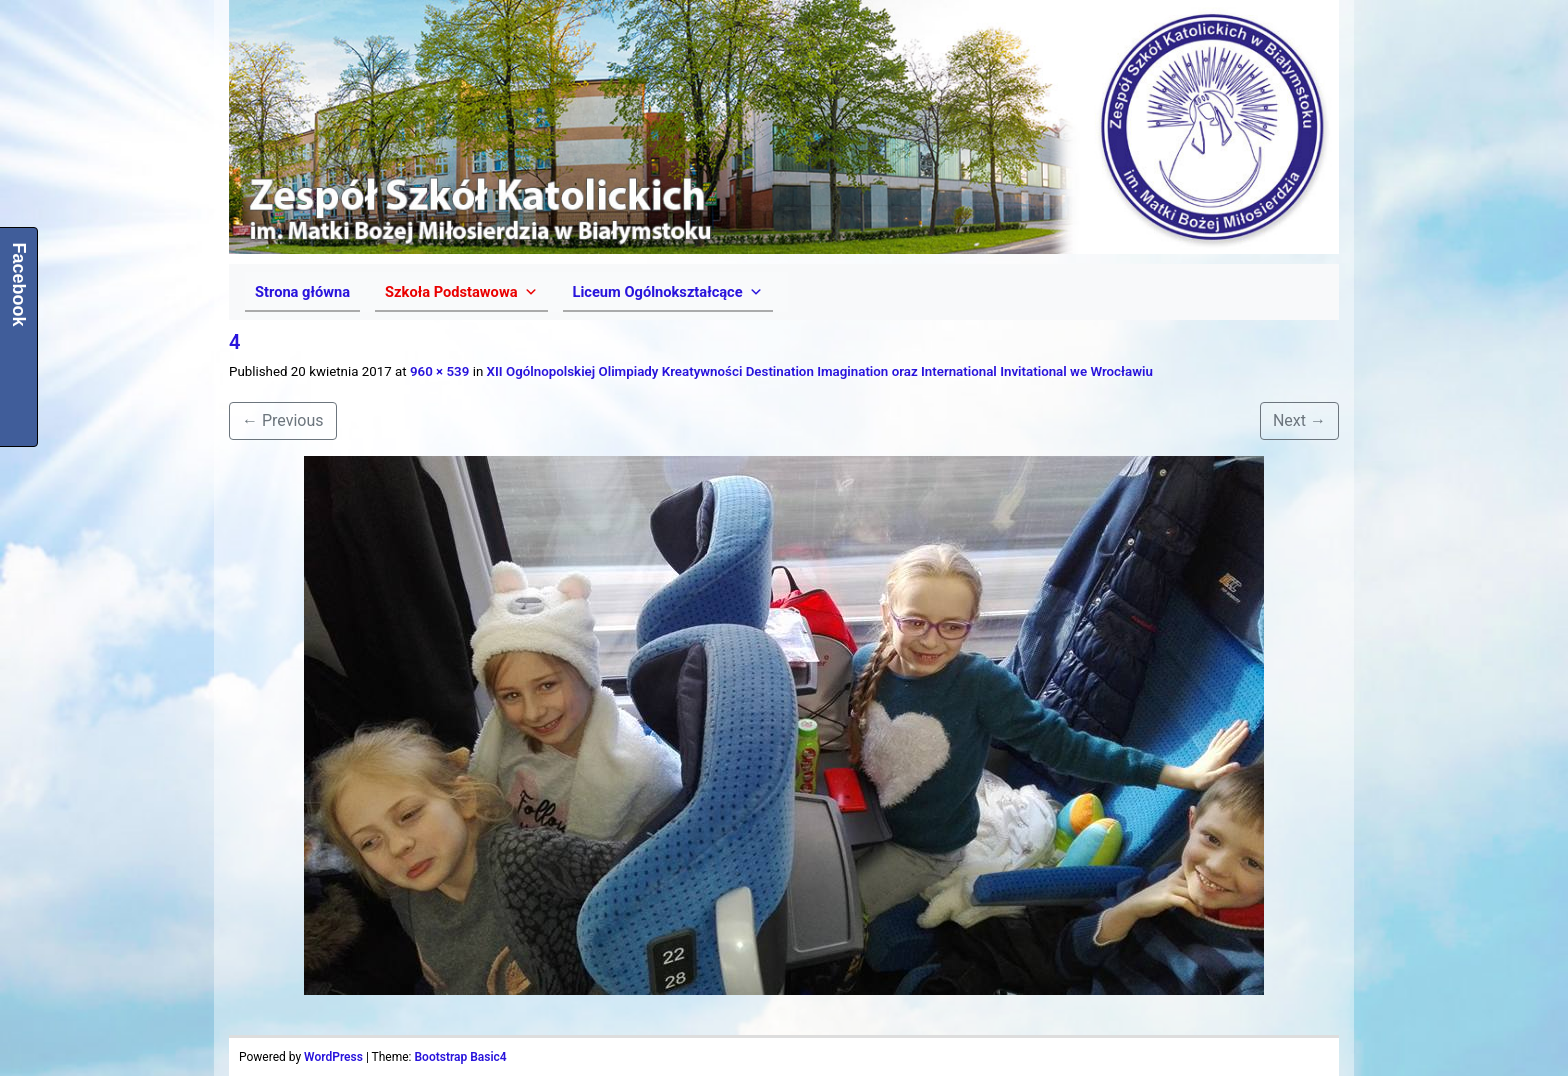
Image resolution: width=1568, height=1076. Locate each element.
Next (1299, 420)
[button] (461, 292)
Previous (283, 420)
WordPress (333, 1057)
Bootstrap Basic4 (460, 1057)
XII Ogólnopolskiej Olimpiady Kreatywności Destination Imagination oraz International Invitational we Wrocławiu (820, 371)
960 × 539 (439, 371)
